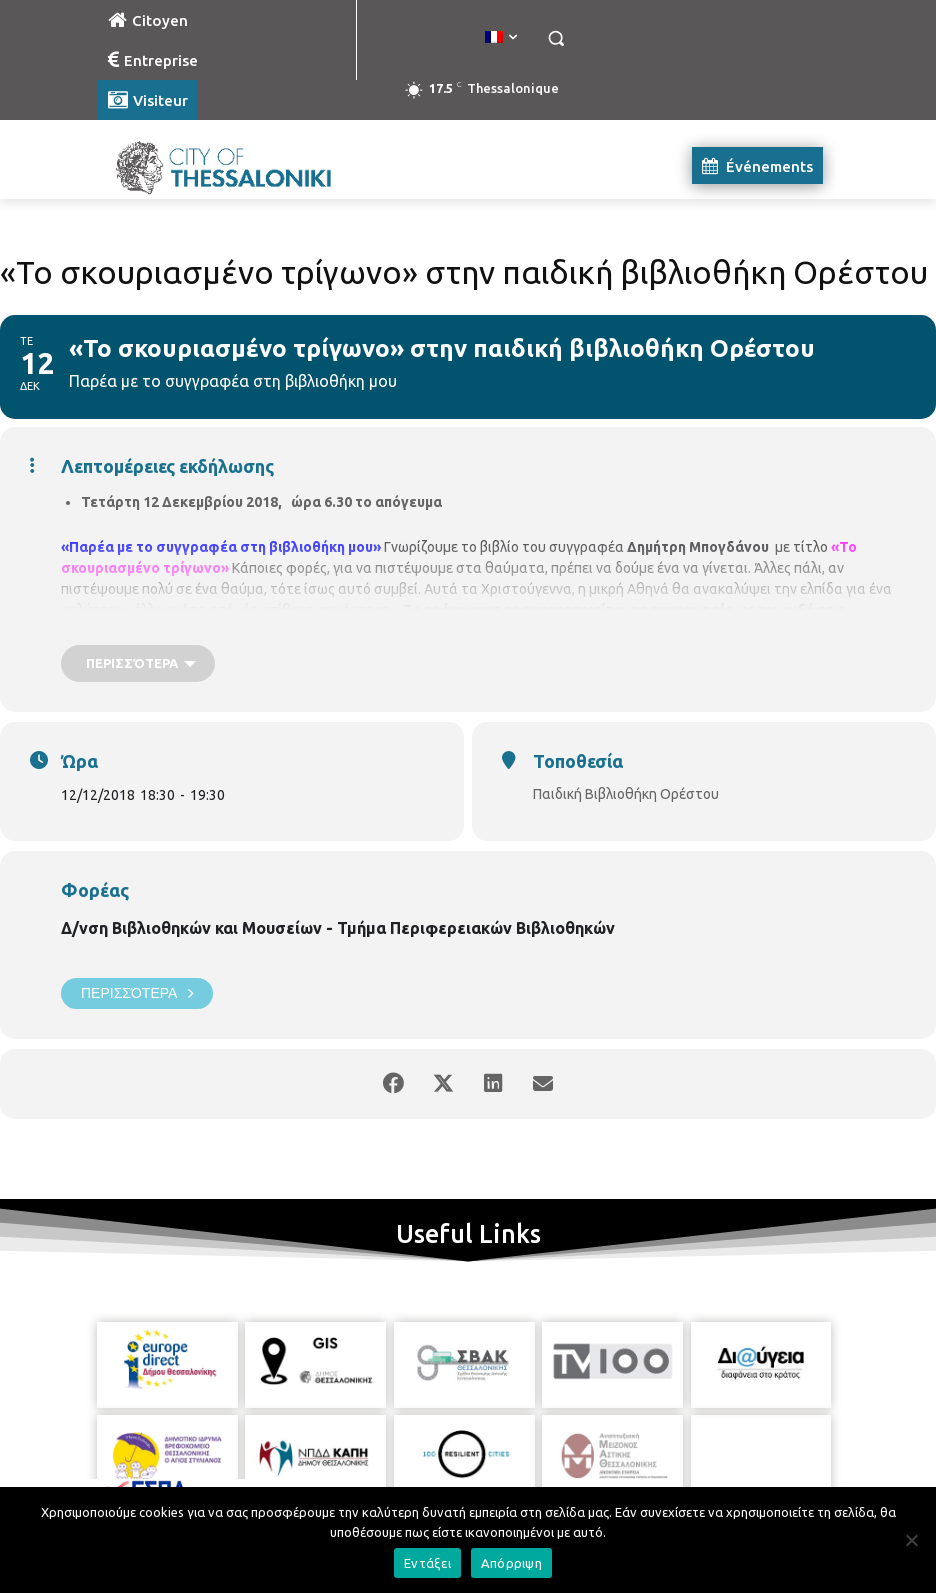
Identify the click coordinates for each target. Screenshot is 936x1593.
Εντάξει (427, 1563)
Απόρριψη (511, 1563)
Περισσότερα (137, 993)
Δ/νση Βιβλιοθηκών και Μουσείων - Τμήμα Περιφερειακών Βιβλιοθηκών (338, 928)
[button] (555, 38)
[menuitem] (501, 38)
